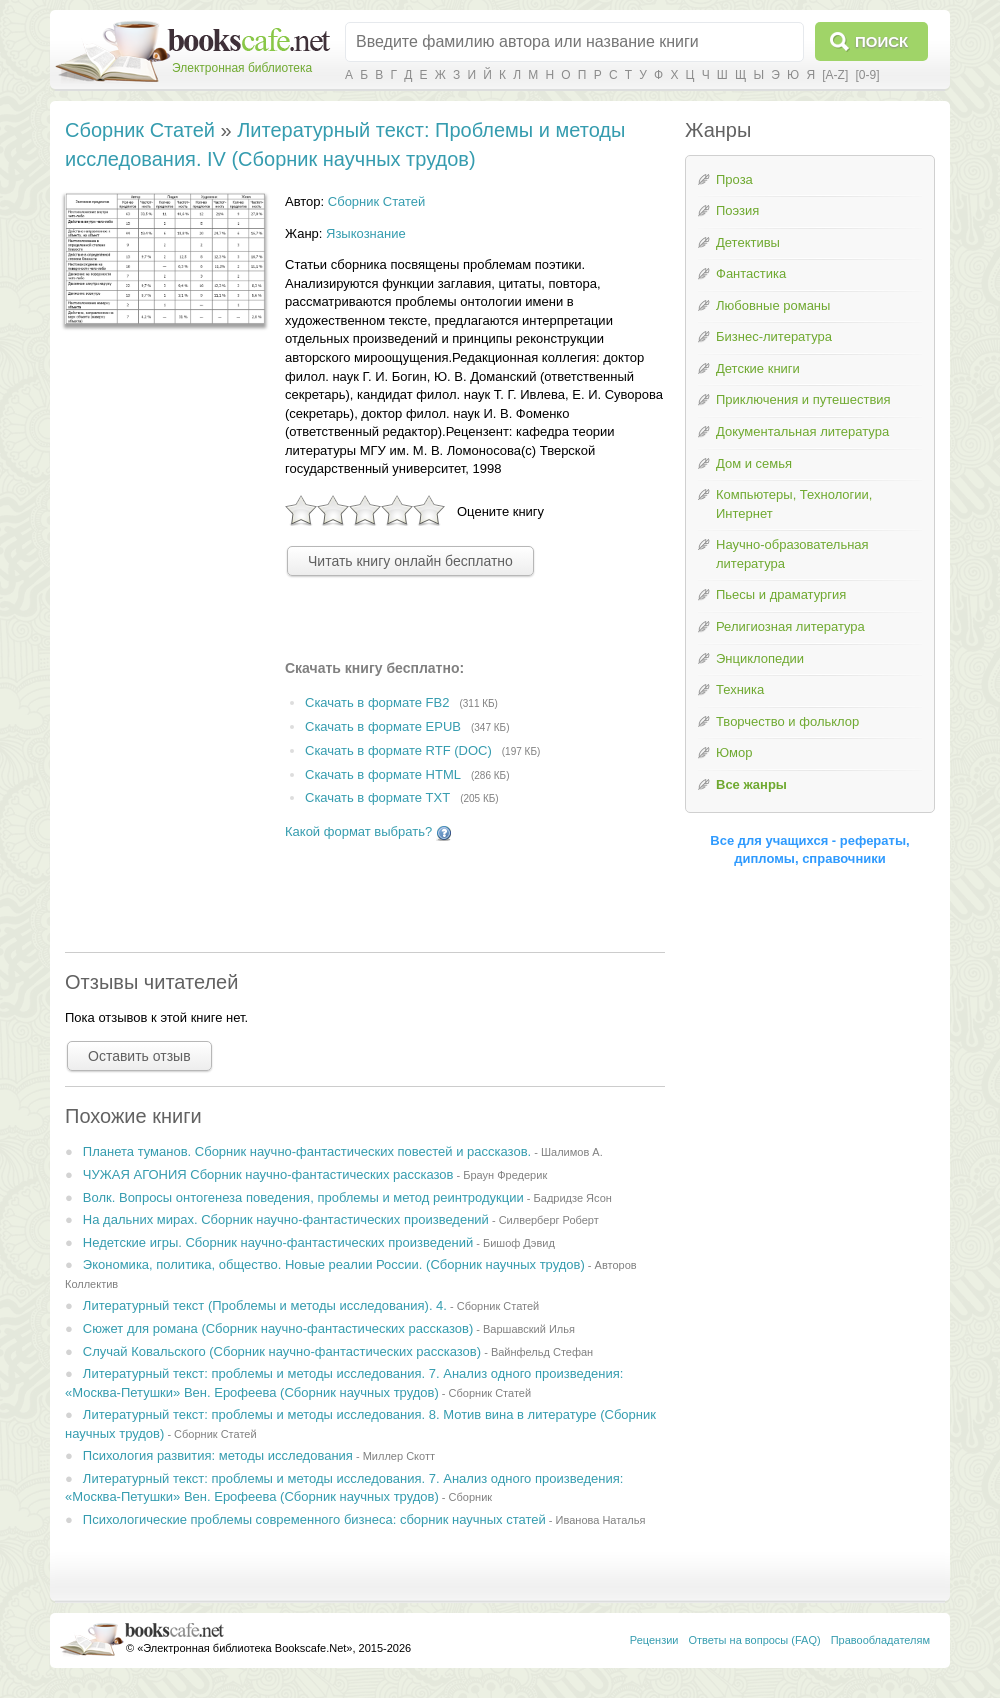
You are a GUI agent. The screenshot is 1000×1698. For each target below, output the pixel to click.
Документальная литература (802, 431)
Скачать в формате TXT (377, 798)
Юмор (734, 752)
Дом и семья (754, 463)
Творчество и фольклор (787, 721)
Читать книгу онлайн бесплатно (410, 561)
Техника (740, 689)
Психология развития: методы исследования (218, 1455)
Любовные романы (773, 305)
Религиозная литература (790, 626)
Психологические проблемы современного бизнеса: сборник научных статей (314, 1519)
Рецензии (654, 1640)
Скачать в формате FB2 (377, 702)
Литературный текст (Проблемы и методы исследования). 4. (265, 1305)
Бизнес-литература (774, 336)
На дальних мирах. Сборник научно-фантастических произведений (286, 1219)
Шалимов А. (572, 1152)
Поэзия (737, 210)
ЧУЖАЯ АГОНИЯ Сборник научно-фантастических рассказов (268, 1174)
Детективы (748, 242)
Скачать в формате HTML (383, 774)
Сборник (471, 1497)
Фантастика (751, 273)
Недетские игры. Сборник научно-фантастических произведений (278, 1242)
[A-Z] (835, 75)
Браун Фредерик (505, 1175)
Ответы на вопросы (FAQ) (755, 1640)
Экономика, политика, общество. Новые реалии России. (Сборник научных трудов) (334, 1264)
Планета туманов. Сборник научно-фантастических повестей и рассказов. (307, 1151)
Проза (734, 179)
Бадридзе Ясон (573, 1198)
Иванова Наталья (601, 1520)
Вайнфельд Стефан (542, 1352)
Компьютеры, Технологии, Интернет (794, 504)
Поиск (881, 41)
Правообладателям (880, 1640)
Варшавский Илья (529, 1329)
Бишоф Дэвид (519, 1243)
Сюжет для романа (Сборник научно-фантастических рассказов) (278, 1328)
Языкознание (366, 233)
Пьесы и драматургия (781, 594)
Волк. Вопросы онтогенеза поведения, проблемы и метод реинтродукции (303, 1197)
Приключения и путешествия (803, 399)
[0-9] (867, 75)
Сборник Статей (140, 130)
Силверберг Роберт (549, 1220)
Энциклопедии (760, 658)
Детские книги (758, 368)
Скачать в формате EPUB (383, 726)
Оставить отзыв (139, 1056)
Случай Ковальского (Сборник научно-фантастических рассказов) (282, 1351)
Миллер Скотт (399, 1456)
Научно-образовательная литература (792, 554)
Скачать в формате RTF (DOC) (398, 750)
